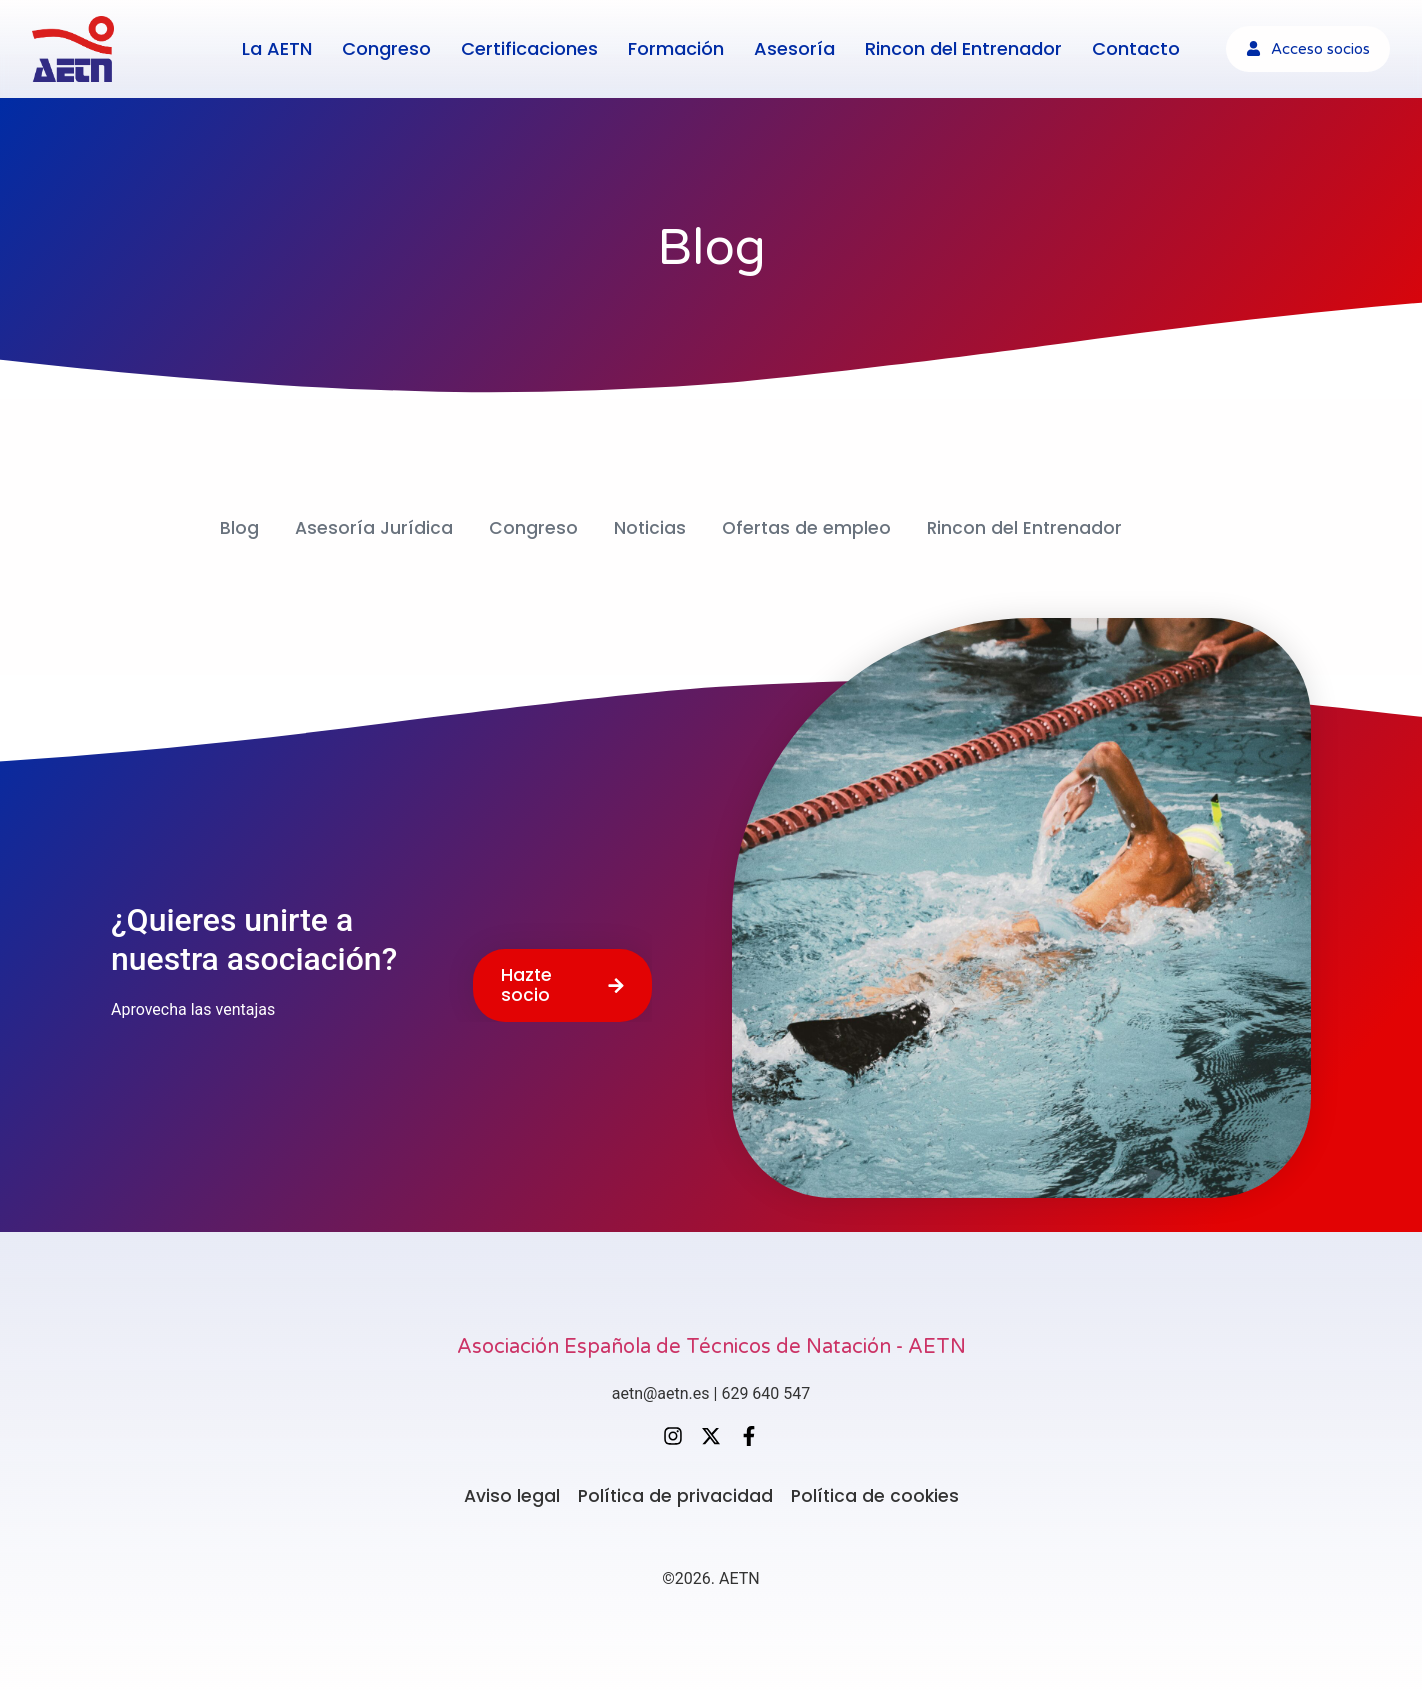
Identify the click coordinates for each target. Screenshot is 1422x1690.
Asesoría (794, 48)
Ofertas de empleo (806, 527)
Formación (676, 48)
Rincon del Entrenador (963, 48)
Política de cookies (876, 1495)
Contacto (1136, 48)
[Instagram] (673, 1434)
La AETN (277, 48)
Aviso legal (509, 1495)
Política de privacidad (674, 1495)
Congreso (386, 48)
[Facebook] (749, 1434)
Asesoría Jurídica (371, 527)
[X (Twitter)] (711, 1434)
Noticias (648, 527)
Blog (236, 527)
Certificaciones (529, 48)
